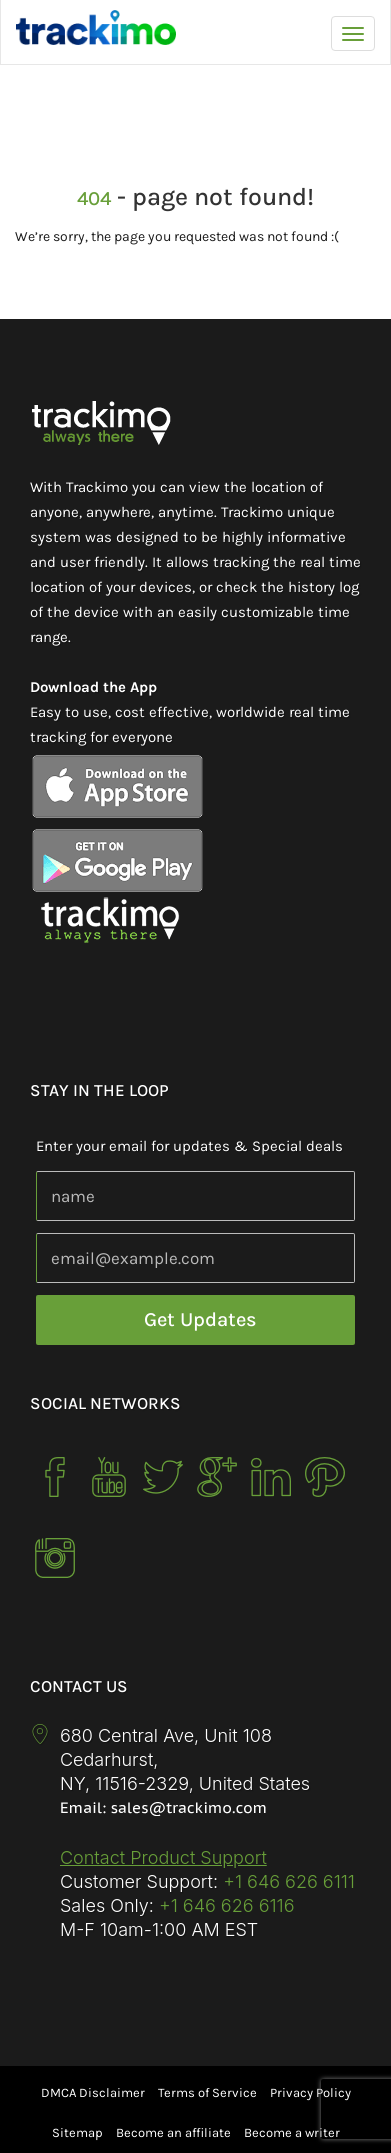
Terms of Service (207, 2092)
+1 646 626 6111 (289, 1881)
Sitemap (77, 2132)
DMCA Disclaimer (93, 2092)
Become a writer (292, 2132)
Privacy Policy (310, 2092)
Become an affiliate (173, 2132)
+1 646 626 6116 (224, 1905)
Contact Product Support (163, 1857)
